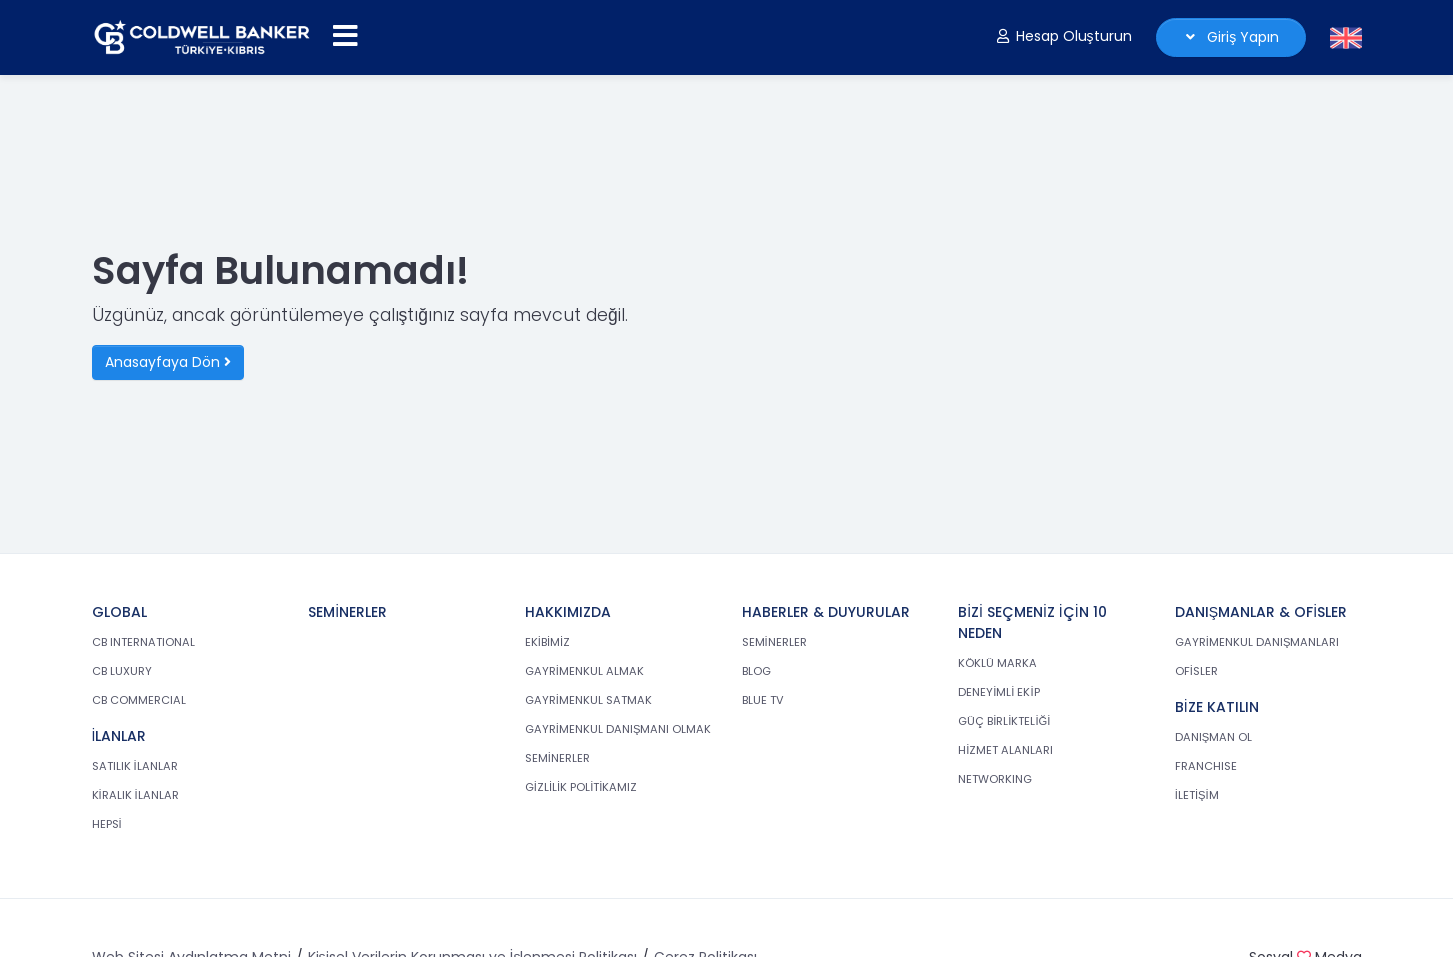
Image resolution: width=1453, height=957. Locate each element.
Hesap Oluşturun (1063, 36)
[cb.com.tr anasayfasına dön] (202, 37)
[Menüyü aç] (345, 37)
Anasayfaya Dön (168, 362)
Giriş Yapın (1231, 37)
